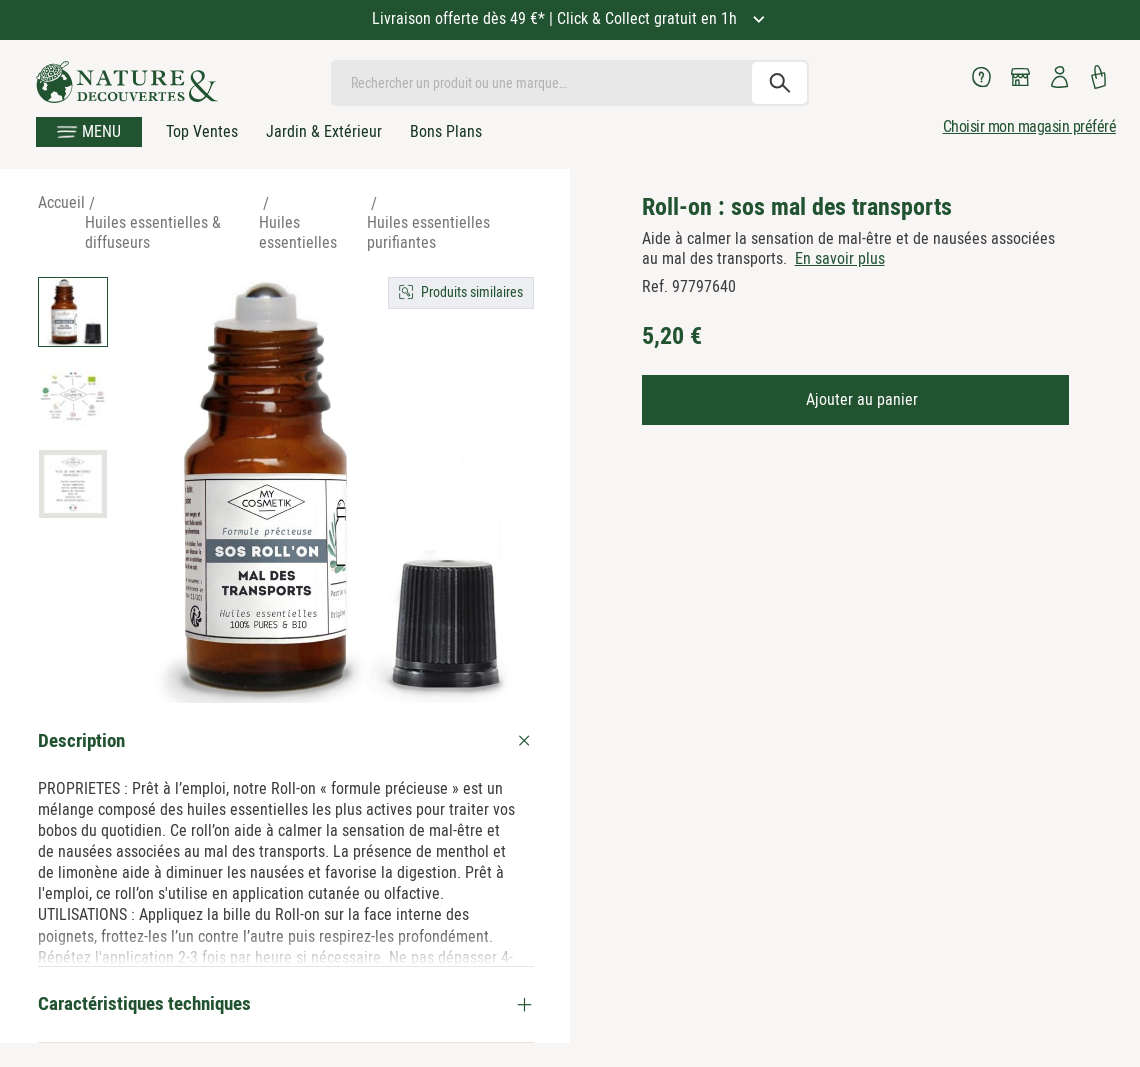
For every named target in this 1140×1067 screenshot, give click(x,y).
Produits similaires (472, 292)
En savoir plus (840, 258)
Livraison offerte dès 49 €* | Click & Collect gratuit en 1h (556, 18)
